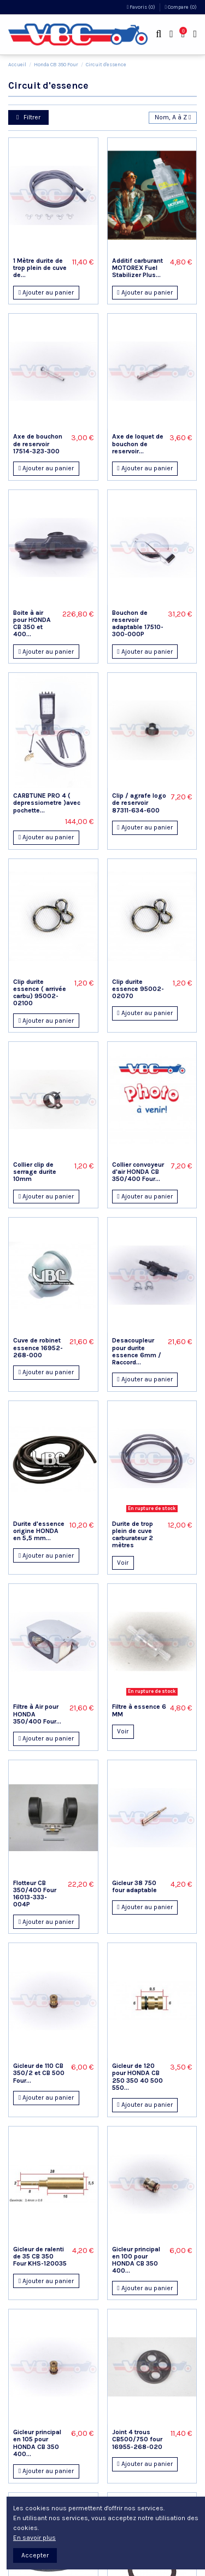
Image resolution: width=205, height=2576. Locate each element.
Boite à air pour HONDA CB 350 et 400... (32, 623)
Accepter (35, 2555)
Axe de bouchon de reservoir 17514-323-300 (37, 443)
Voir (122, 1562)
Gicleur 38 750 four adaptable (134, 1886)
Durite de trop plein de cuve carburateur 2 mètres (132, 1534)
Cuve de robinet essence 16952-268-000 (38, 1347)
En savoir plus (34, 2538)
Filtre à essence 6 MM (139, 1710)
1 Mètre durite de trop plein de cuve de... (40, 268)
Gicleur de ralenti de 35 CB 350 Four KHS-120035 (40, 2256)
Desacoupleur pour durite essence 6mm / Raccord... (136, 1351)
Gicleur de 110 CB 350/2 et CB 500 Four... (39, 2073)
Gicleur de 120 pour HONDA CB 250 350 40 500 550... (137, 2076)
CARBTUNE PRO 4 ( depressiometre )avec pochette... (46, 803)
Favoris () (142, 7)
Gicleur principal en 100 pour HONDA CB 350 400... (136, 2260)
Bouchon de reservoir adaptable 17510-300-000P (137, 623)
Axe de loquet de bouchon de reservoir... (137, 443)
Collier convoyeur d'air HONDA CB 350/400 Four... (138, 1172)
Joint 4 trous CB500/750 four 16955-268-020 (137, 2439)
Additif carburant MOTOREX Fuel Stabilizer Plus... (137, 268)
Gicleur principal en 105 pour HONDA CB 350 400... (37, 2443)
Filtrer (28, 117)
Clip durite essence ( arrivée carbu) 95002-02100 (39, 992)
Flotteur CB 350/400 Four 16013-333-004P (34, 1894)
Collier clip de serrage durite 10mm (34, 1172)
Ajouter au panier (46, 292)
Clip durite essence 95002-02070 (138, 989)
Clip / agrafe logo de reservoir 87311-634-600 (139, 803)
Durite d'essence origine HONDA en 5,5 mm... (39, 1531)
